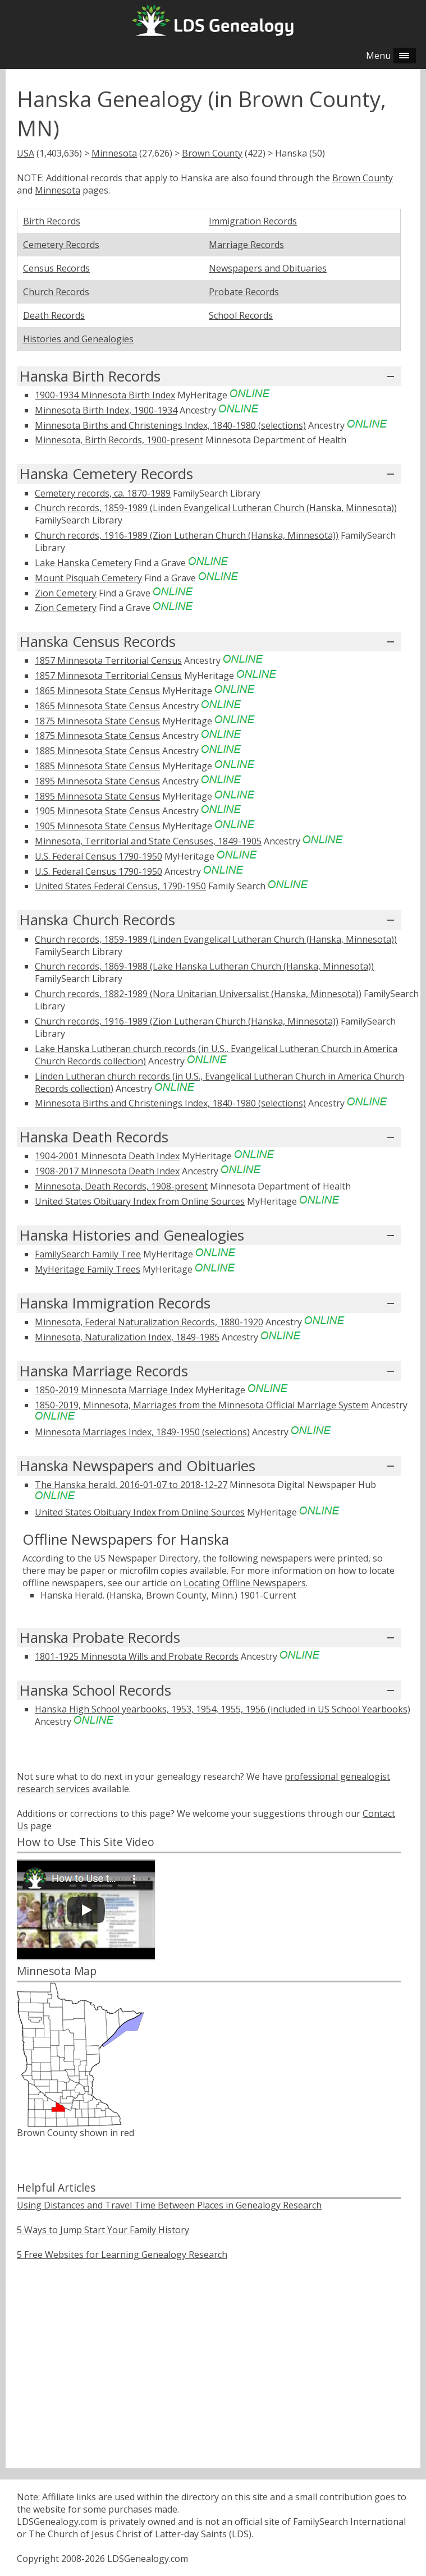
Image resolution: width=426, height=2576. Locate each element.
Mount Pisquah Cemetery (88, 578)
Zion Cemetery (66, 593)
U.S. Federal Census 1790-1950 (98, 856)
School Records (241, 315)
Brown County (212, 153)
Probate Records (244, 292)
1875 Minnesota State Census (97, 721)
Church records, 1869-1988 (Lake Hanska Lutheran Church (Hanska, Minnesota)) (204, 966)
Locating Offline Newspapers (245, 1583)
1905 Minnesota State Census (97, 811)
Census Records (56, 268)
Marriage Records (246, 244)
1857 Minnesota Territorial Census (108, 660)
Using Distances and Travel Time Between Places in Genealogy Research (169, 2205)
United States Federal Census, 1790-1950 (120, 886)
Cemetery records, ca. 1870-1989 (103, 493)
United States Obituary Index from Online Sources (140, 1201)
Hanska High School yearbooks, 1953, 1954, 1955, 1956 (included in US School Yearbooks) (222, 1709)
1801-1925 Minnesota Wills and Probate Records (137, 1656)
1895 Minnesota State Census (97, 781)
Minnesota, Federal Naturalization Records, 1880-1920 (149, 1322)
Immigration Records (253, 221)
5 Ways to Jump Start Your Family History (103, 2230)
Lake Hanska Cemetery (83, 563)
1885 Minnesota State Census (97, 751)
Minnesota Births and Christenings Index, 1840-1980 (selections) (170, 425)
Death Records (54, 315)
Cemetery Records (61, 244)
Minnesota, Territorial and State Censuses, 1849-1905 (148, 841)
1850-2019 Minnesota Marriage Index (114, 1390)
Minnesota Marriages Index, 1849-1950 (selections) (142, 1432)
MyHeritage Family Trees (87, 1269)
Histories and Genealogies (78, 339)
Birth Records (51, 221)
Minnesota (114, 153)
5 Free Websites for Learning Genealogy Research (122, 2254)
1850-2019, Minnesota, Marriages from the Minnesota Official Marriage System (202, 1405)
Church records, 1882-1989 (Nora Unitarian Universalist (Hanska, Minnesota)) (198, 994)
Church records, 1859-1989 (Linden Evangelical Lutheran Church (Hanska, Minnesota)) (216, 508)
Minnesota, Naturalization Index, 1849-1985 (127, 1337)
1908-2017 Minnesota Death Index (107, 1171)
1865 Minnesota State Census (97, 691)
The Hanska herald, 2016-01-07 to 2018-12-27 (131, 1484)
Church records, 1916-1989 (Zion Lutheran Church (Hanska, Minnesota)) (186, 535)
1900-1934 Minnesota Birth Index (105, 395)
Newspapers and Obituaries (268, 268)
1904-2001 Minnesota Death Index (107, 1156)
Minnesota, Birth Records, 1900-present (119, 440)
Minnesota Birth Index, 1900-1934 (106, 410)
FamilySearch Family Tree (88, 1254)
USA (25, 153)
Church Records (56, 292)
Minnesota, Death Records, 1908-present (121, 1186)
